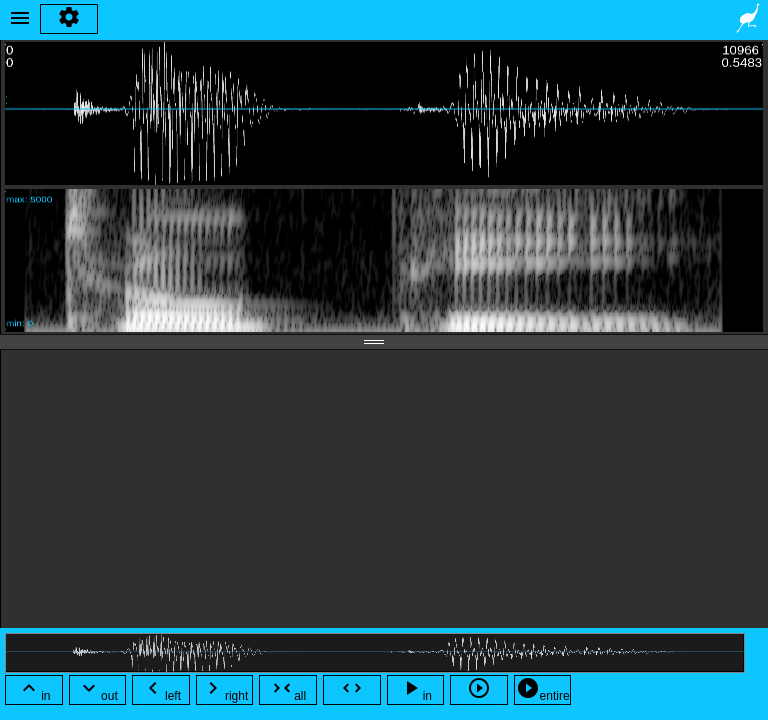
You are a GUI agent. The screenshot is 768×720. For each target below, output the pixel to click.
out (97, 689)
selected (479, 690)
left (161, 689)
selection (351, 690)
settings (68, 19)
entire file (543, 690)
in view (415, 690)
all (288, 689)
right (224, 689)
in (33, 689)
